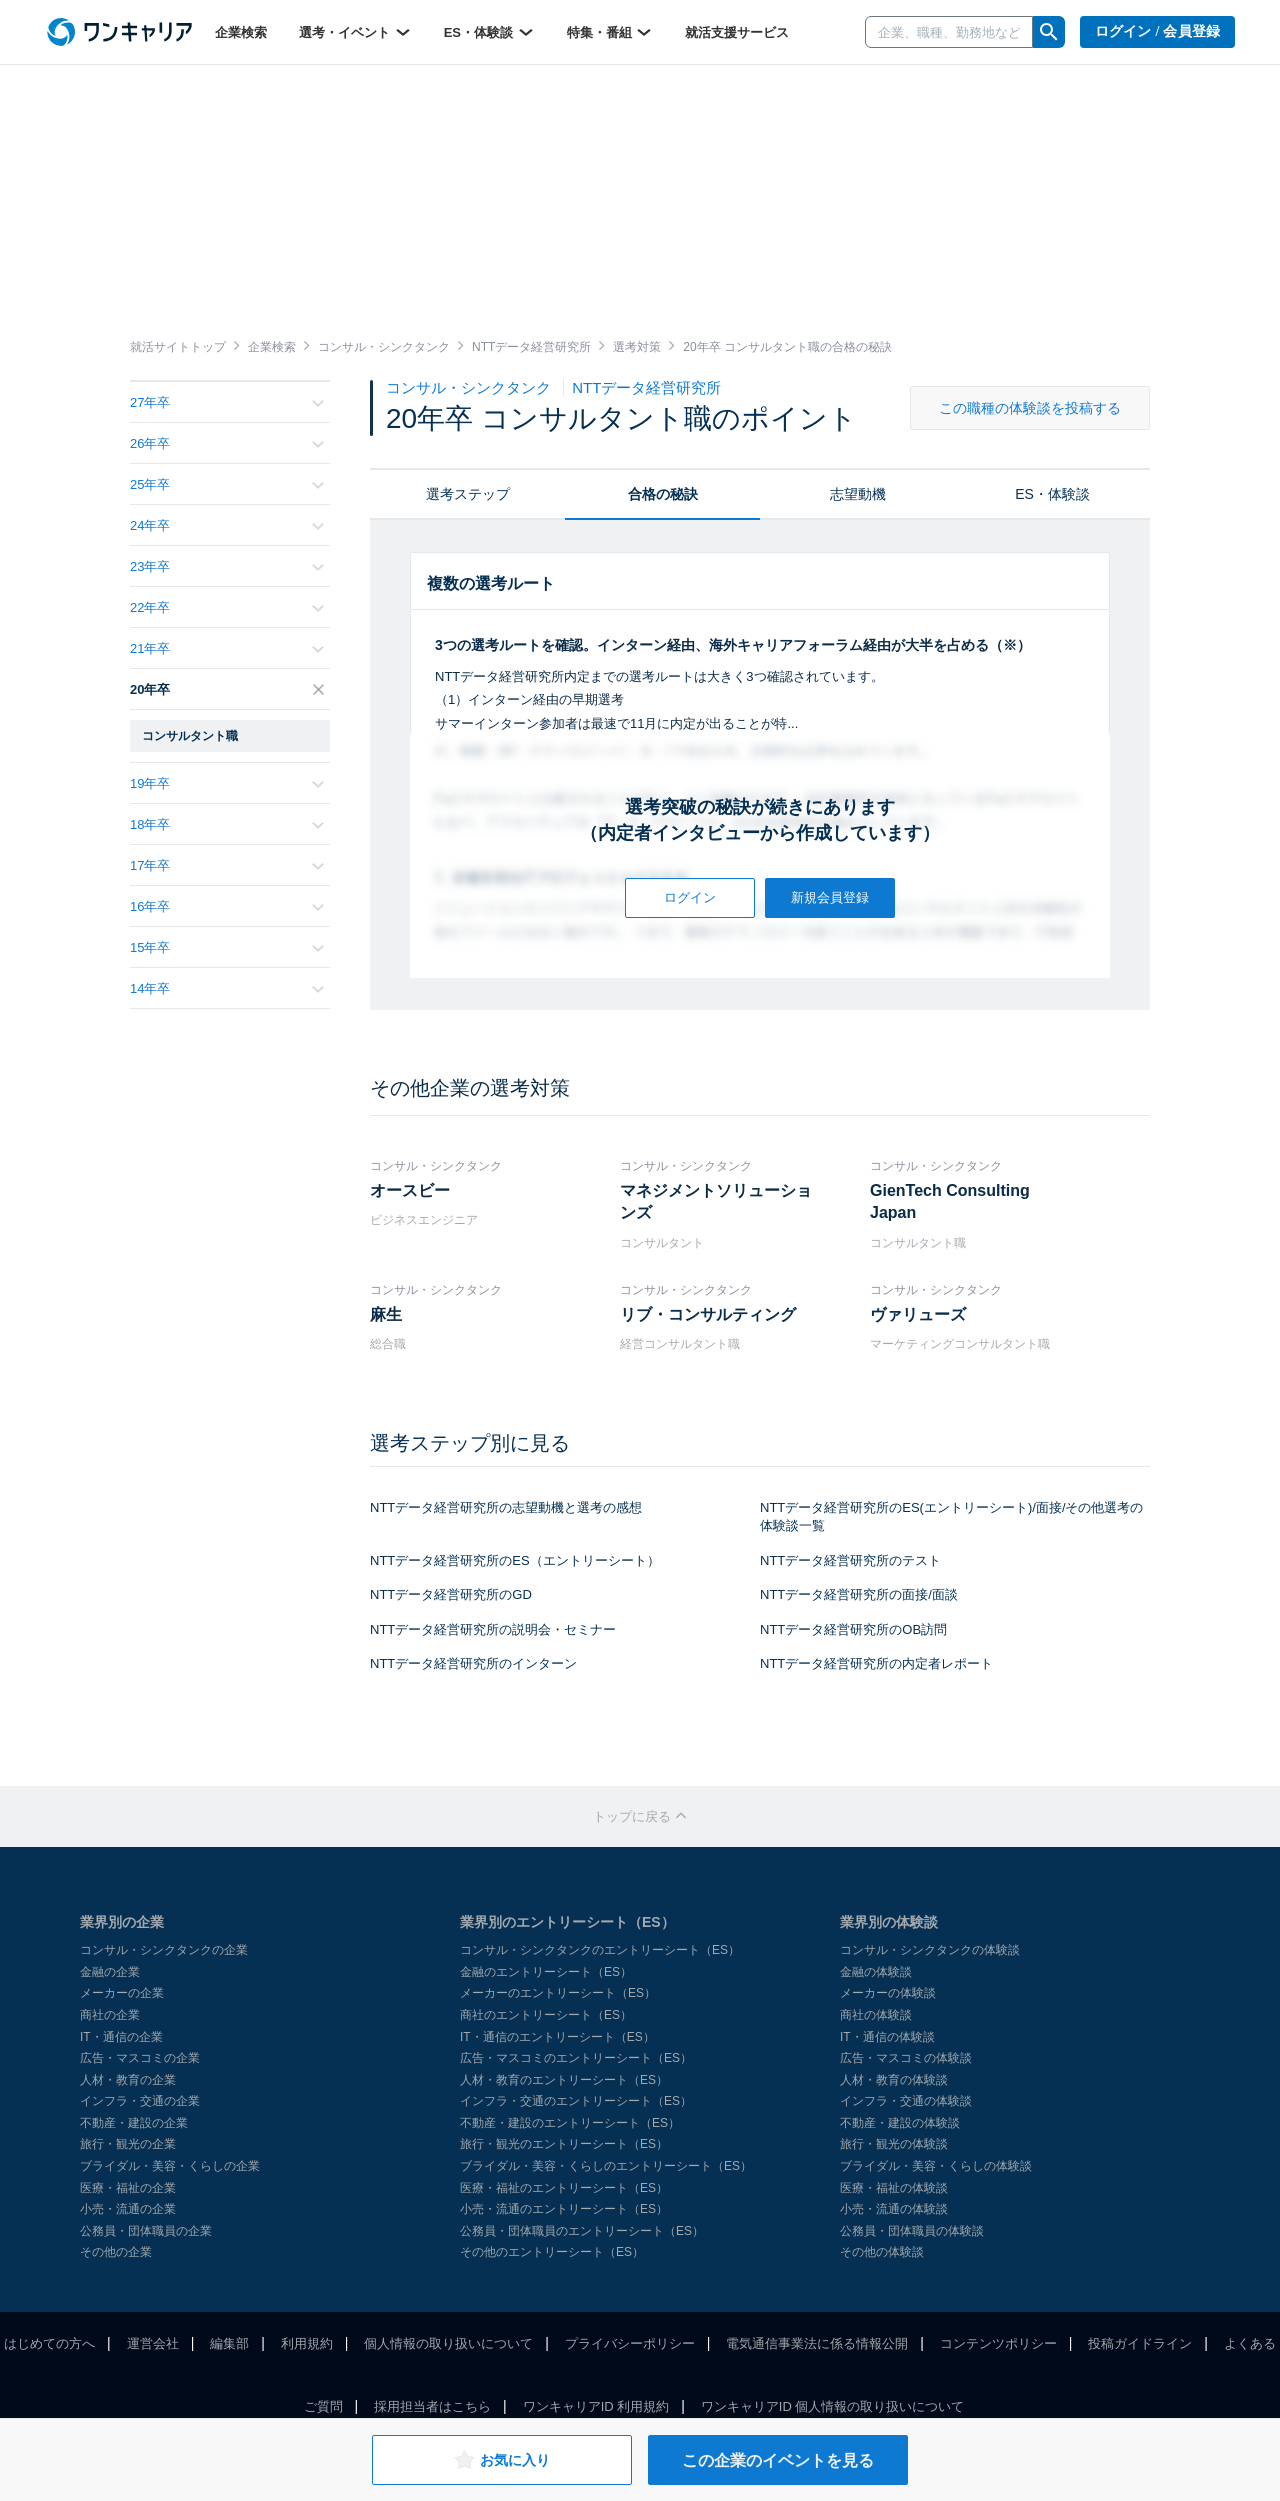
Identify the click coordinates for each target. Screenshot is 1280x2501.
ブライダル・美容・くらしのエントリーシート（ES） (606, 2166)
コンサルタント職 (190, 736)
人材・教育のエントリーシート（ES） (564, 2080)
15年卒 (227, 947)
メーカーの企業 (122, 1993)
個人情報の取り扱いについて (448, 2343)
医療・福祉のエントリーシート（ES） (564, 2188)
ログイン (690, 897)
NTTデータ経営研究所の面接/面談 (859, 1594)
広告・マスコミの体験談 (906, 2058)
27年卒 (227, 402)
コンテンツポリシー (998, 2343)
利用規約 (307, 2343)
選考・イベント (355, 32)
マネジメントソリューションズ (716, 1201)
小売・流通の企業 (128, 2209)
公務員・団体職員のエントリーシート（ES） (582, 2231)
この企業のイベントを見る (778, 2460)
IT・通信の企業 (121, 2037)
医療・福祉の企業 (128, 2188)
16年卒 (227, 906)
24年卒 (227, 525)
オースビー (410, 1190)
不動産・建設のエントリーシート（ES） (570, 2123)
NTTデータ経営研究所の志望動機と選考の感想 (506, 1507)
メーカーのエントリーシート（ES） (558, 1993)
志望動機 (858, 494)
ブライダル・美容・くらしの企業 (170, 2166)
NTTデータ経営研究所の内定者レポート (876, 1663)
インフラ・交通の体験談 (906, 2101)
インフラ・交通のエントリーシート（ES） (576, 2101)
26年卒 (227, 443)
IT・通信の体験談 (887, 2037)
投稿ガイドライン (1140, 2343)
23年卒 (227, 566)
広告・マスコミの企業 (140, 2058)
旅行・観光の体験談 (894, 2144)
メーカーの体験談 (888, 1993)
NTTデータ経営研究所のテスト (850, 1560)
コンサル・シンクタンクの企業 (164, 1950)
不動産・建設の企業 (134, 2123)
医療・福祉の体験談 (894, 2188)
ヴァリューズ (918, 1314)
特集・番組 (610, 32)
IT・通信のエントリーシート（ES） (557, 2037)
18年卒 (227, 824)
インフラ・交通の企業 (140, 2101)
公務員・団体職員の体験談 (912, 2231)
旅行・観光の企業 (128, 2144)
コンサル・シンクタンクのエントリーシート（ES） (600, 1950)
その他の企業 (116, 2252)
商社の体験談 (876, 2015)
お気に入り (501, 2460)
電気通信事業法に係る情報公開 (817, 2343)
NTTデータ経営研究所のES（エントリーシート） (515, 1560)
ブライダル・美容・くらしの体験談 (936, 2166)
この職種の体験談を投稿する (1030, 408)
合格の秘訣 (663, 494)
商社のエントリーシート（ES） (546, 2015)
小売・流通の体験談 (894, 2209)
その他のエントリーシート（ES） (552, 2252)
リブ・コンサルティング (708, 1314)
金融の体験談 (876, 1972)
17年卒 (227, 865)
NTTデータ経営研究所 (646, 387)
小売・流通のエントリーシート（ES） (564, 2209)
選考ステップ (468, 494)
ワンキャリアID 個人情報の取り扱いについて (833, 2406)
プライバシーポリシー (630, 2343)
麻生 (386, 1314)
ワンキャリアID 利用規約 (596, 2406)
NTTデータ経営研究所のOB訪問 (853, 1629)
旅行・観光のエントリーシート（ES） (564, 2144)
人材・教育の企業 (128, 2080)
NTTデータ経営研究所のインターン (473, 1663)
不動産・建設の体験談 (900, 2123)
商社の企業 (110, 2015)
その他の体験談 (882, 2252)
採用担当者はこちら (432, 2406)
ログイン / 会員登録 (1158, 31)
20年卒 (227, 689)
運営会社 (153, 2343)
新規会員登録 (830, 897)
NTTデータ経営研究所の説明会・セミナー (493, 1629)
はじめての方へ (49, 2343)
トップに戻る (640, 1816)
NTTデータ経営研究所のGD (451, 1594)
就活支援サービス (737, 32)
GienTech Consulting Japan (950, 1201)
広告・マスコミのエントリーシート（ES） (576, 2058)
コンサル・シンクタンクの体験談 (930, 1950)
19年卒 (227, 783)
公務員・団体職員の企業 (146, 2231)
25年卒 (227, 484)
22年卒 (227, 607)
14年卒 (227, 988)
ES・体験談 (489, 32)
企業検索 (241, 32)
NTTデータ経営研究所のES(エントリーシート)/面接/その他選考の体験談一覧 (952, 1517)
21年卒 (227, 648)
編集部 (229, 2343)
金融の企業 (110, 1972)
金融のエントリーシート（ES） (546, 1972)
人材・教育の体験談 (894, 2080)
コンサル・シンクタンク (470, 387)
